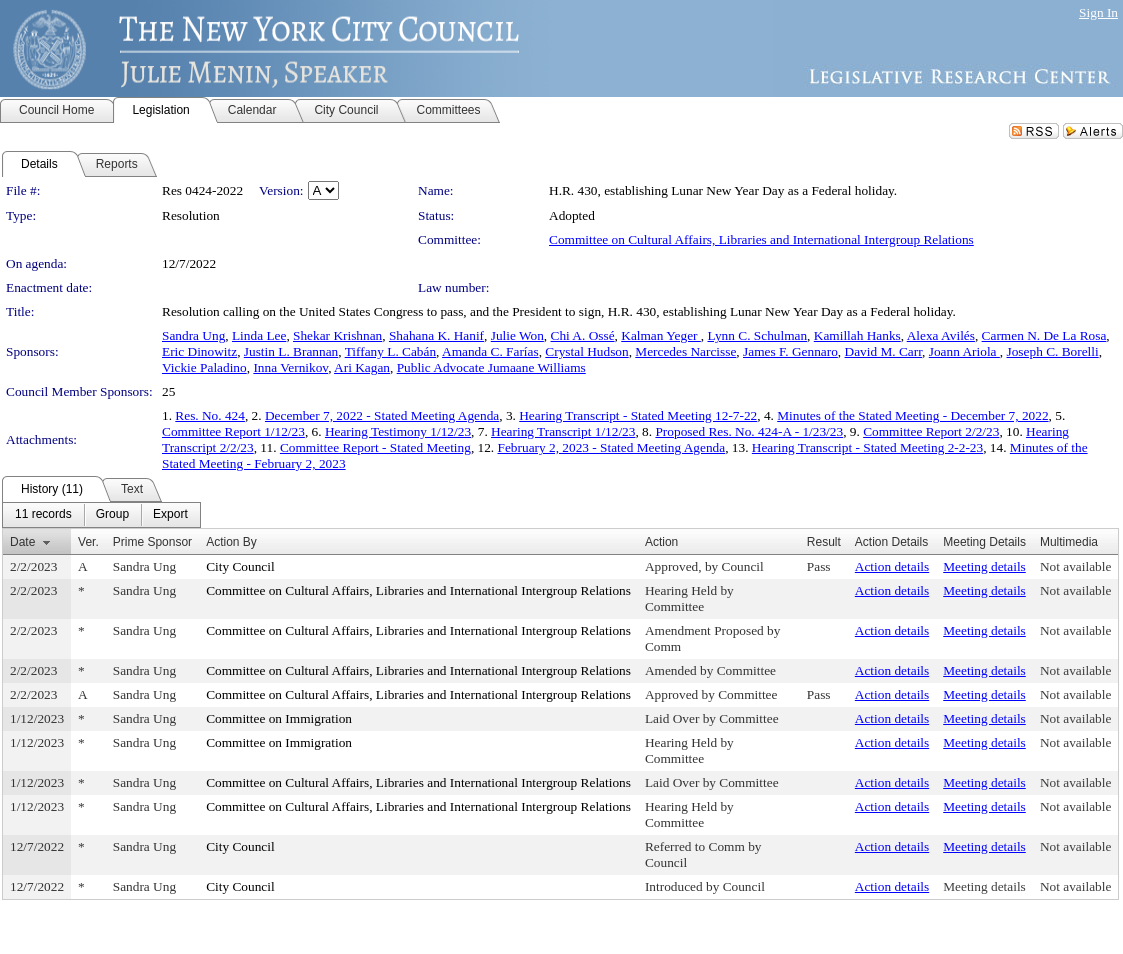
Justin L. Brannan (291, 351)
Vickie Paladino (204, 367)
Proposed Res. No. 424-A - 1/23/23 (749, 431)
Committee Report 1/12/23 (233, 431)
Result (824, 542)
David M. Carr (884, 351)
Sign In (1098, 12)
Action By (231, 542)
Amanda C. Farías (490, 351)
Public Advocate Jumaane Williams (491, 367)
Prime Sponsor (152, 542)
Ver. (88, 542)
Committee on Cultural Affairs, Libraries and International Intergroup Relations (761, 239)
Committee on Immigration (279, 718)
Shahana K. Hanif (436, 335)
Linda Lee (259, 335)
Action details (892, 566)
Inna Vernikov (290, 367)
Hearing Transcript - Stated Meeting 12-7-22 (638, 415)
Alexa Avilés (941, 335)
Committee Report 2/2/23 (931, 431)
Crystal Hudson (586, 351)
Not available (1075, 566)
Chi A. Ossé (583, 335)
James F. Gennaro (790, 351)
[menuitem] (43, 515)
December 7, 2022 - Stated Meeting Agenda (382, 415)
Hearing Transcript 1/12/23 (563, 431)
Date (22, 542)
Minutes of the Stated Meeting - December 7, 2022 (912, 415)
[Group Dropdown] (112, 515)
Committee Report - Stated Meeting (375, 447)
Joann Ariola (964, 351)
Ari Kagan (362, 367)
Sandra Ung (193, 335)
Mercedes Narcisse (685, 351)
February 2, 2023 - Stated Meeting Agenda (612, 447)
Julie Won (517, 335)
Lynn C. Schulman (758, 335)
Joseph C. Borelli (1053, 351)
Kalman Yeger (661, 335)
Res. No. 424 (210, 415)
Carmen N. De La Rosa (1044, 335)
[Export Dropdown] (170, 515)
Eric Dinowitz (199, 351)
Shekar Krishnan (337, 335)
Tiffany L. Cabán (390, 351)
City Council (240, 566)
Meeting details (984, 566)
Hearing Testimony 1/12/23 (398, 431)
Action (661, 542)
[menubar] (101, 515)
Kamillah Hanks (857, 335)
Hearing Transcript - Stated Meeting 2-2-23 (867, 447)
